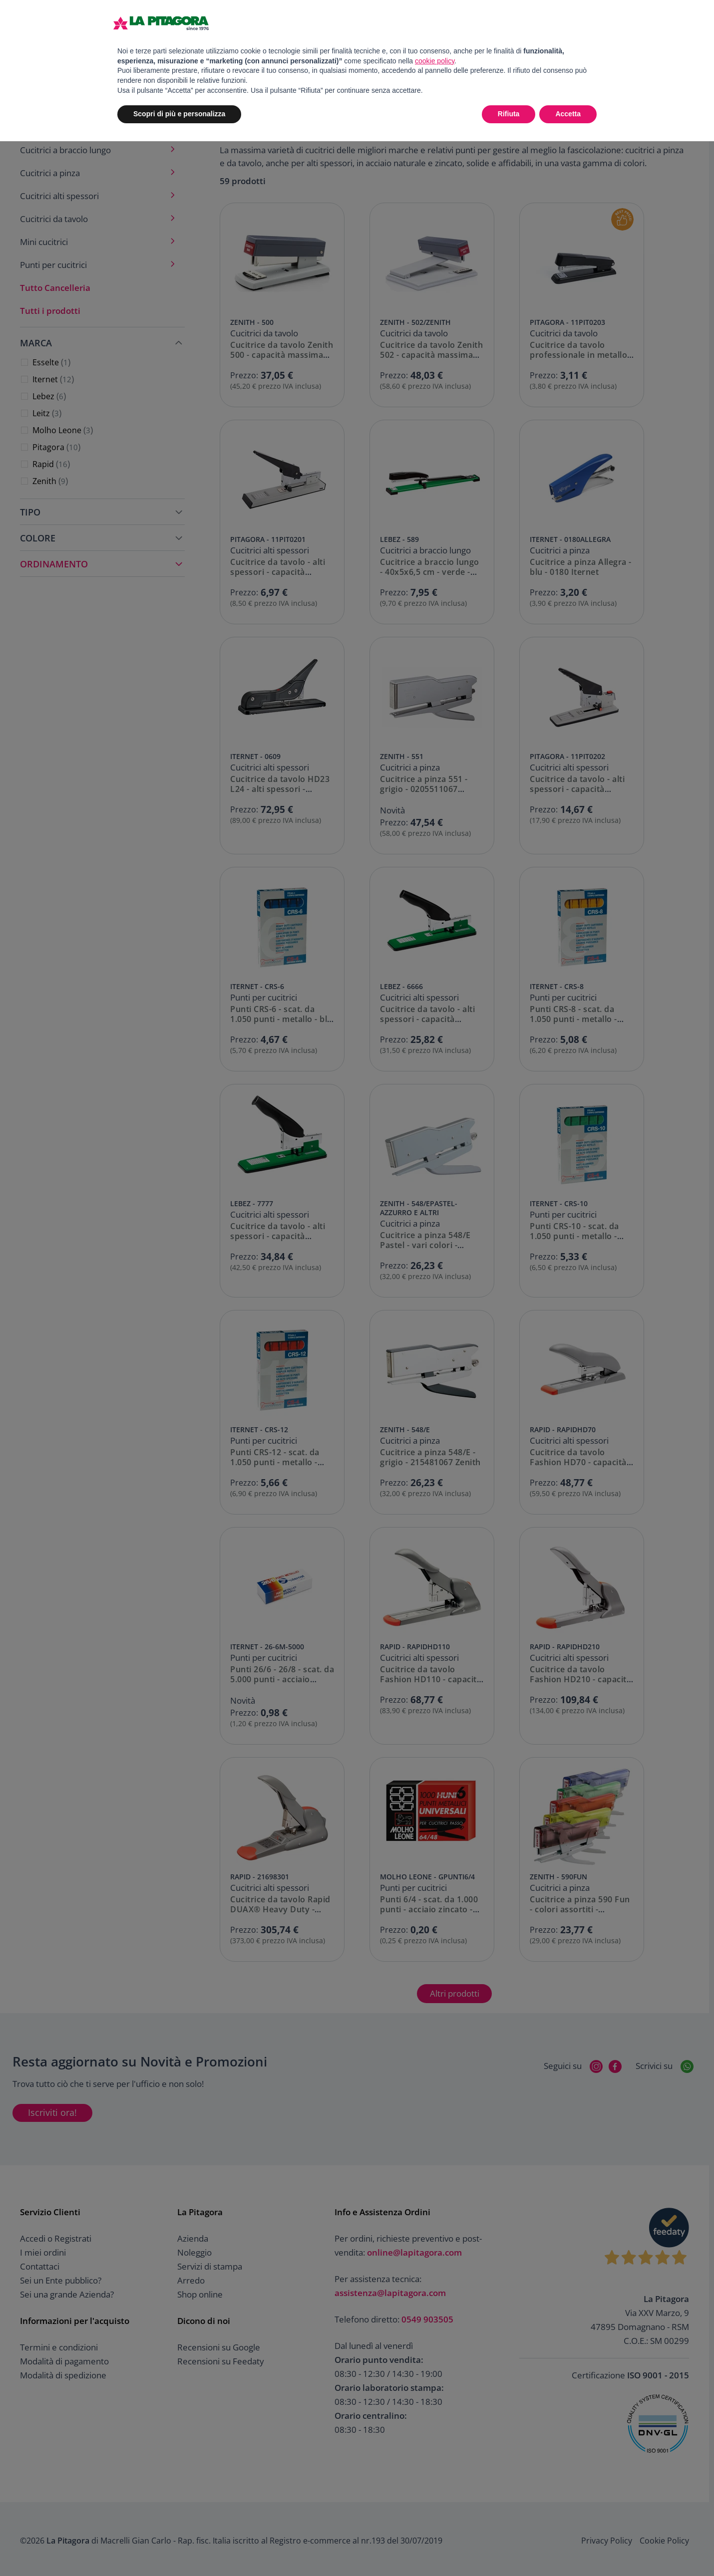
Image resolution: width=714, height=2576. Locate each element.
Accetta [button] (568, 114)
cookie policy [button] (434, 61)
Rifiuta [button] (509, 114)
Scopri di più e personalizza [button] (179, 114)
